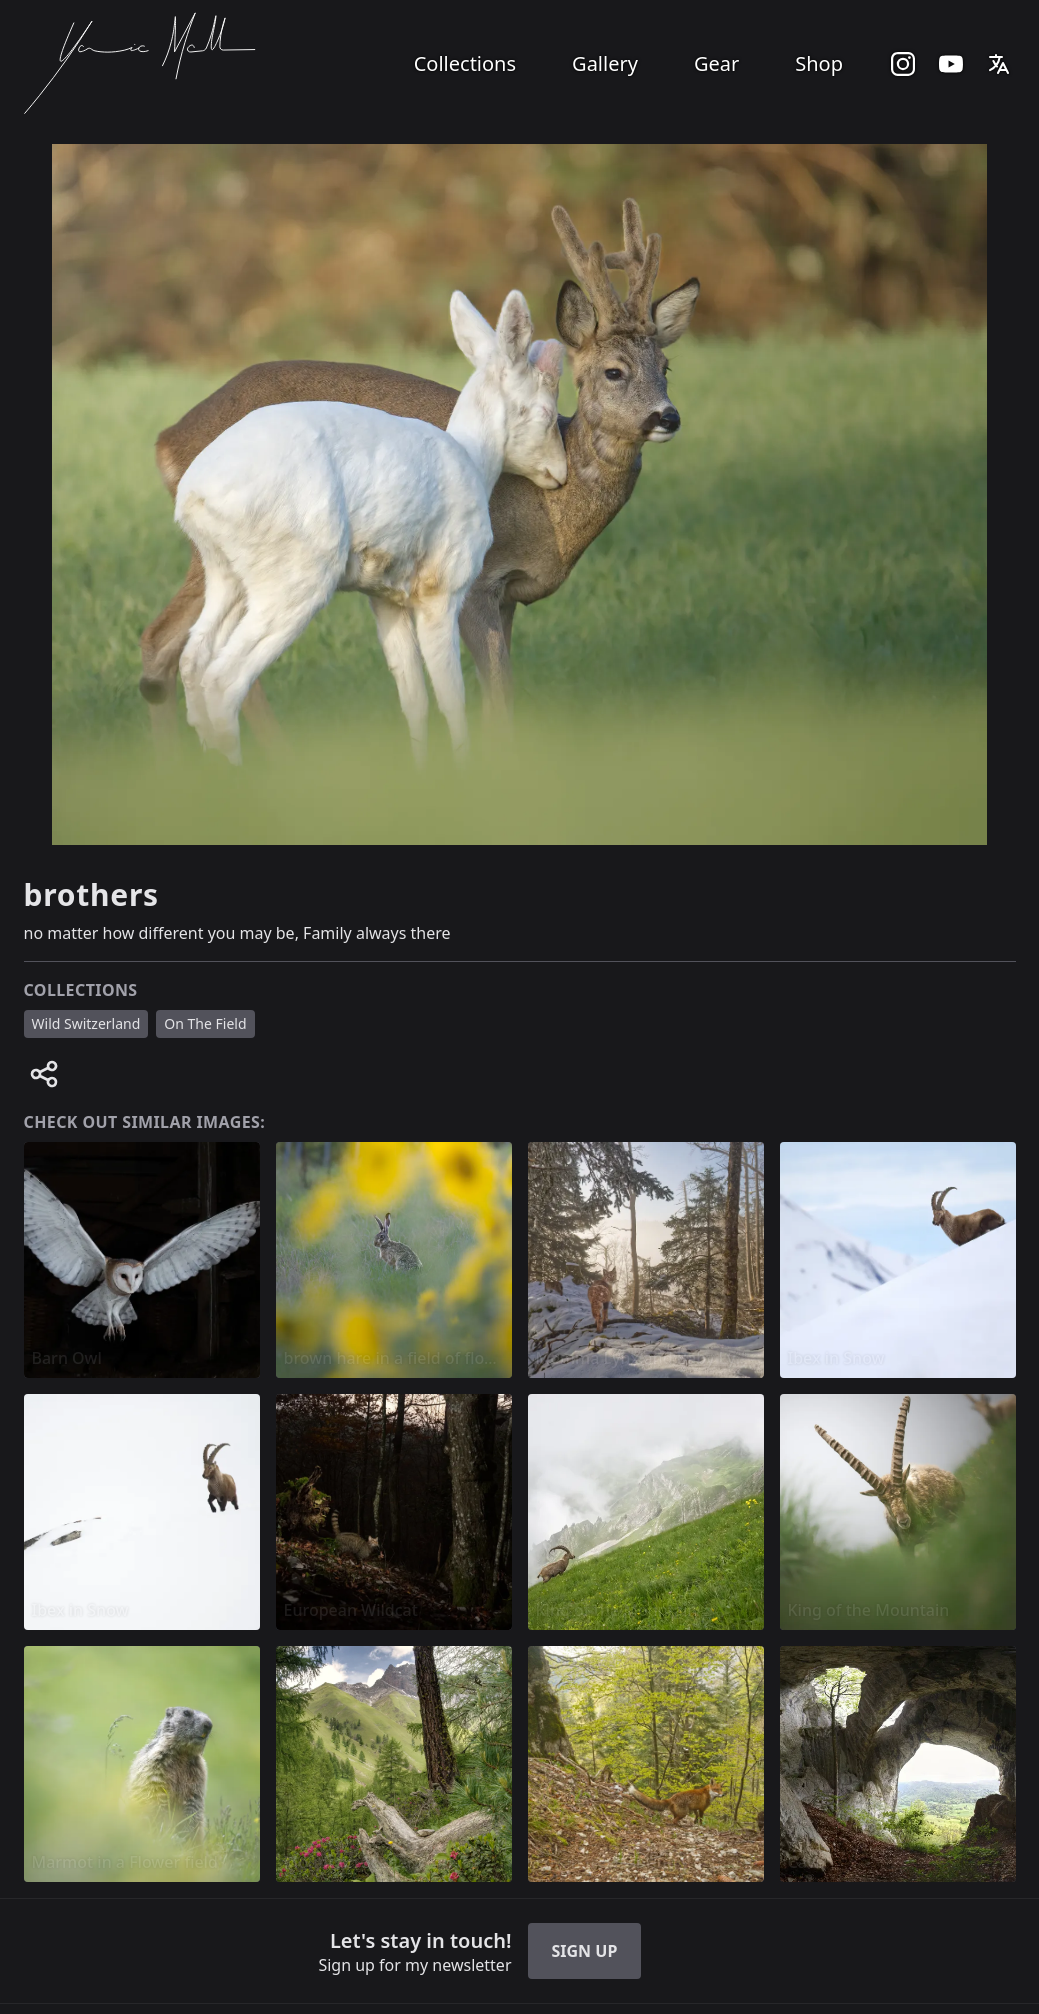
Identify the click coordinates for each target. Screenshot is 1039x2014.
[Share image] (44, 1074)
